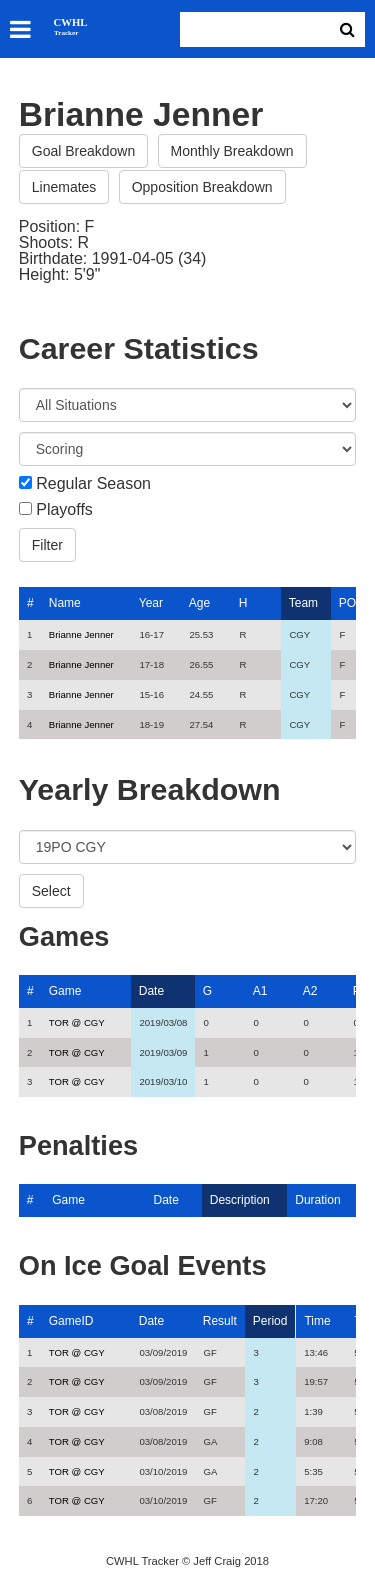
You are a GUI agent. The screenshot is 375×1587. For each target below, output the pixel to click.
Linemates (64, 187)
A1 (260, 991)
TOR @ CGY (77, 1022)
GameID (71, 1321)
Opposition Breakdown (202, 187)
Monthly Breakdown (232, 151)
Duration (317, 1200)
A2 (310, 991)
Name (65, 603)
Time (317, 1321)
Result (220, 1321)
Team (303, 603)
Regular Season (93, 484)
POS (351, 603)
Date (151, 991)
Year (151, 603)
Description (240, 1200)
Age (199, 603)
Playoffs (64, 510)
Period (270, 1321)
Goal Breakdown (84, 151)
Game (65, 991)
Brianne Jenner (81, 634)
